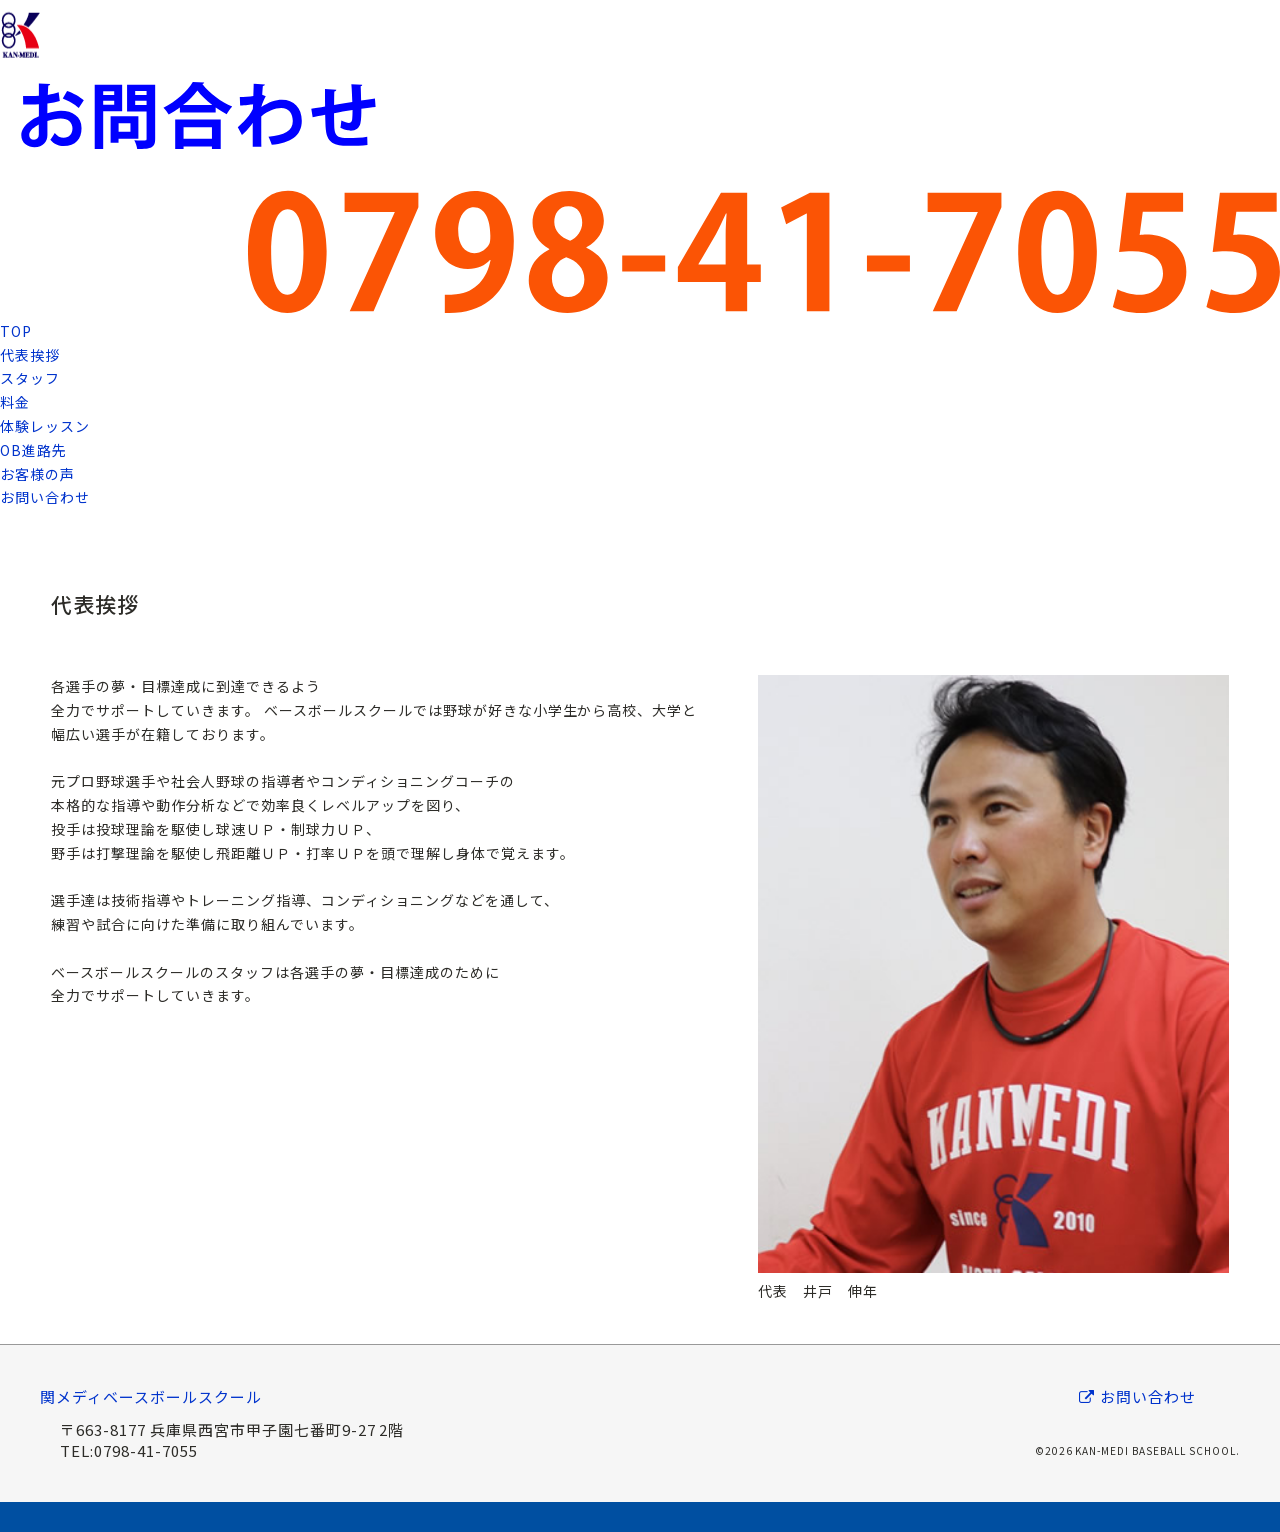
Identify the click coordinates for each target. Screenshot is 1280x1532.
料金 (15, 402)
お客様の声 (37, 474)
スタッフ (30, 378)
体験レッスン (45, 426)
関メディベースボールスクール (151, 1396)
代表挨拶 (30, 355)
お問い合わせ (45, 497)
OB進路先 (33, 450)
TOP (16, 331)
